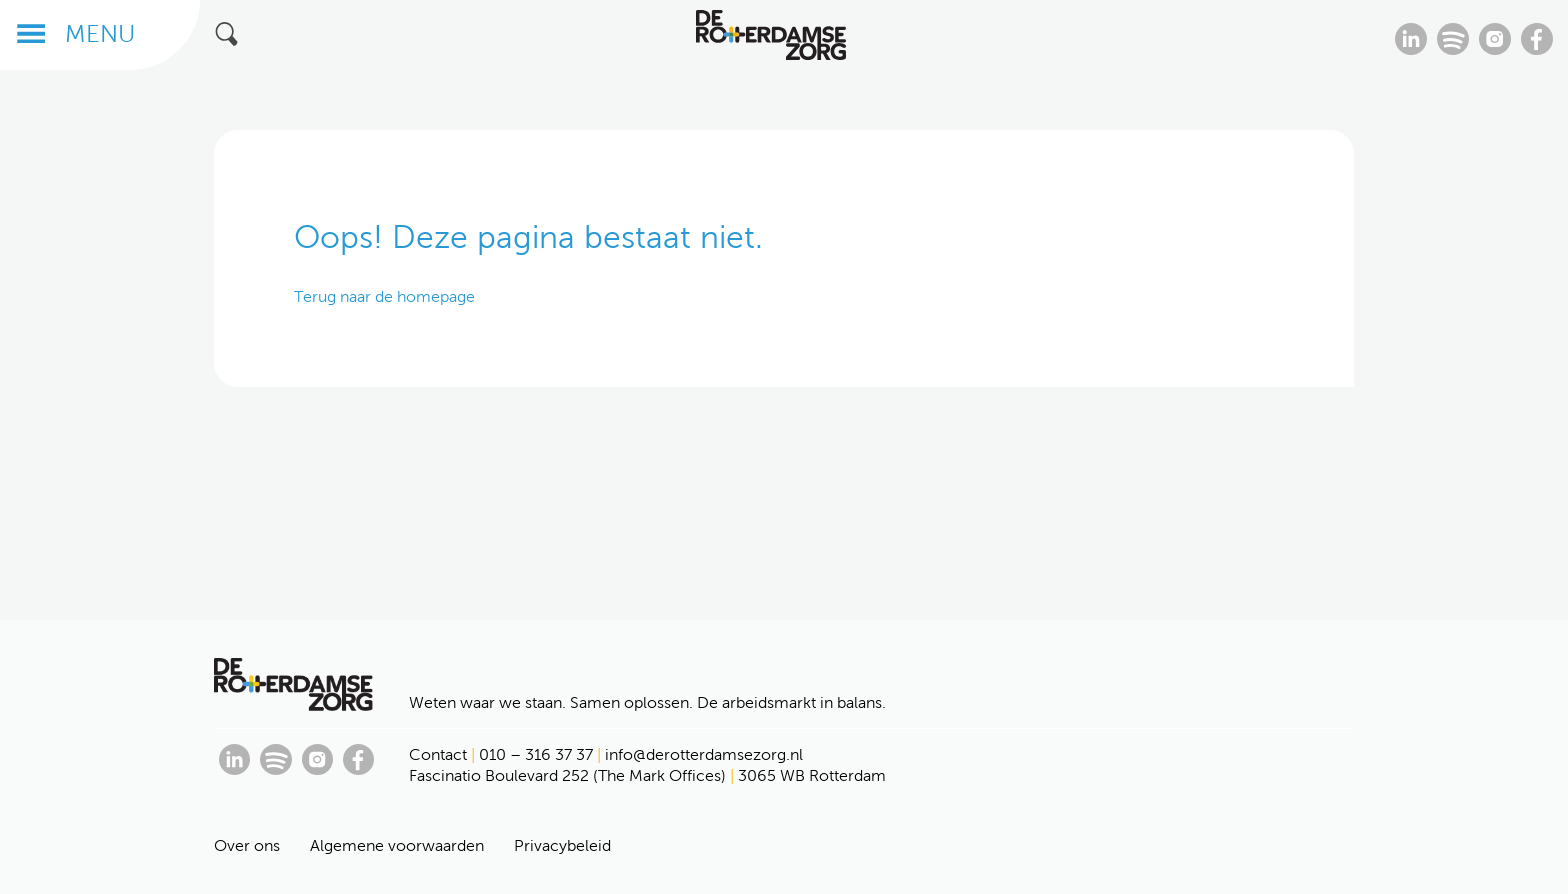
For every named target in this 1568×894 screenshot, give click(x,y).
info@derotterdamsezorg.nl (704, 754)
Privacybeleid (562, 845)
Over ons (247, 845)
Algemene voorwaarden (397, 845)
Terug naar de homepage (384, 296)
